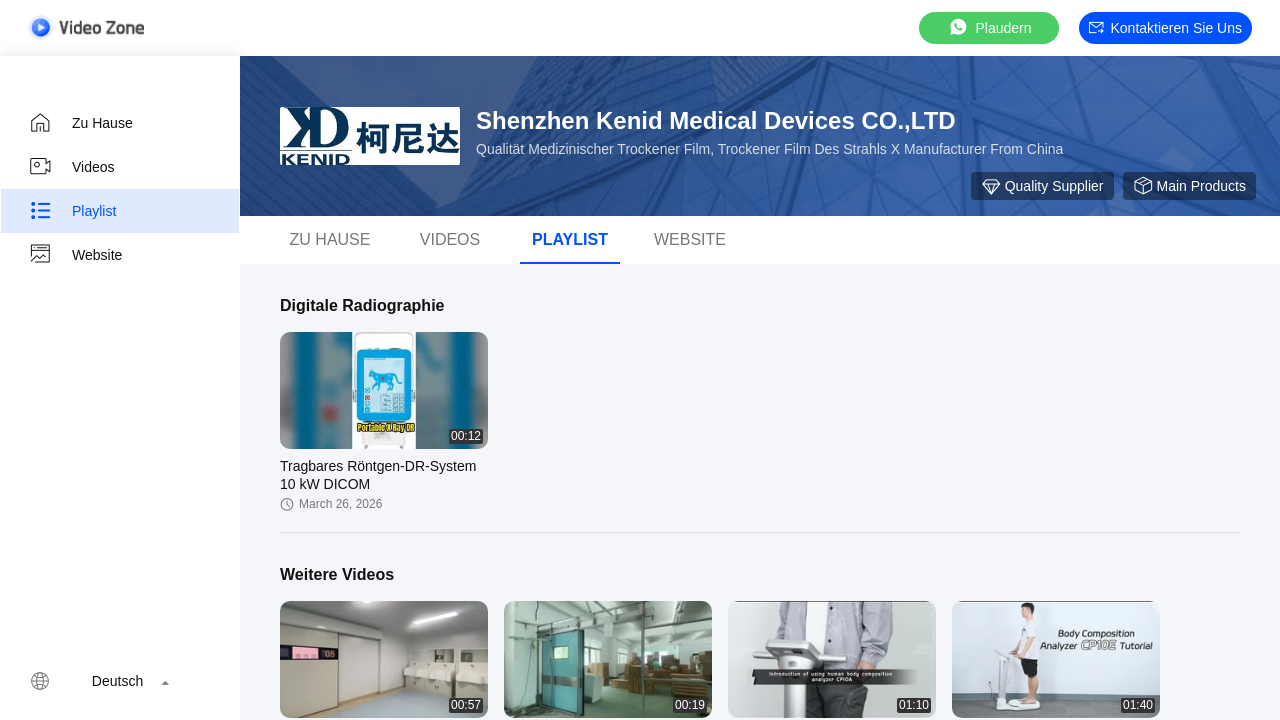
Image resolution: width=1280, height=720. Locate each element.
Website (75, 255)
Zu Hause (80, 123)
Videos (71, 167)
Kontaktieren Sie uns (1165, 28)
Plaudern (989, 27)
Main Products (1189, 186)
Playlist (72, 211)
